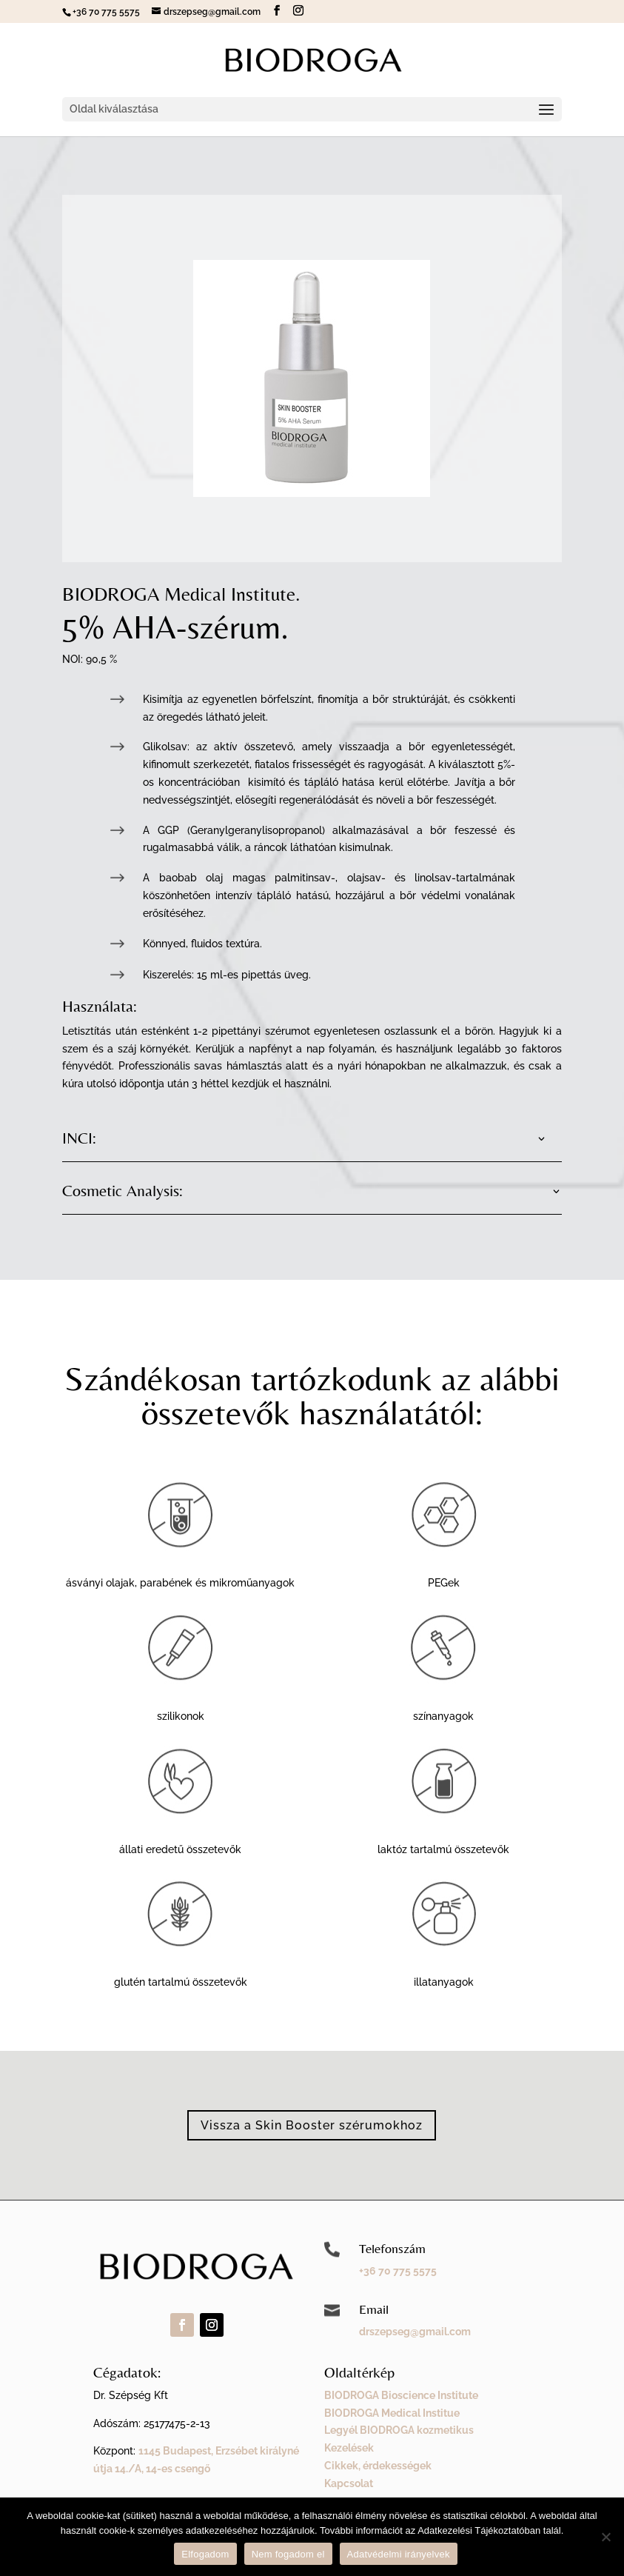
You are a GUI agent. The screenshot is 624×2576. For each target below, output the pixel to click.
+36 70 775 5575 (398, 2271)
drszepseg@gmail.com (415, 2332)
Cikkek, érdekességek (378, 2466)
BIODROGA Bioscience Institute (401, 2395)
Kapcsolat (348, 2483)
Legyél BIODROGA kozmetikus (399, 2430)
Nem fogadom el (288, 2554)
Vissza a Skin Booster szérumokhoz (312, 2125)
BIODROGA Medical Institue (392, 2413)
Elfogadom (205, 2554)
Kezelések (349, 2448)
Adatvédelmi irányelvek (398, 2554)
